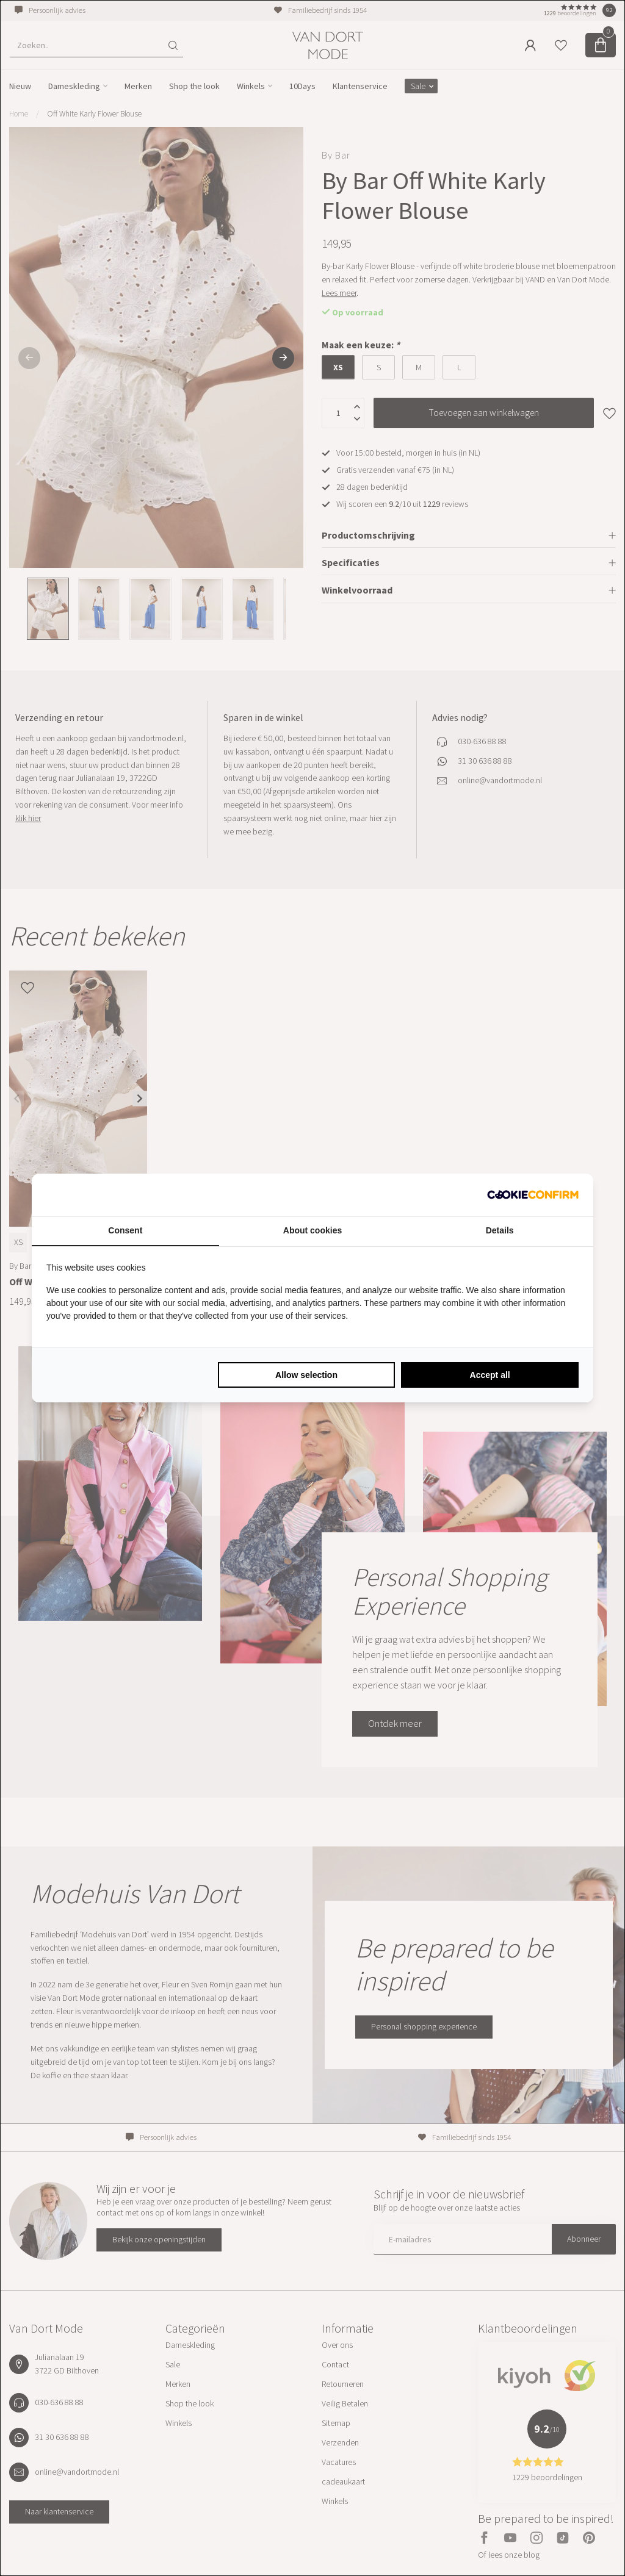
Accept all (490, 1375)
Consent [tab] (125, 1230)
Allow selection (306, 1375)
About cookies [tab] (312, 1230)
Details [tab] (500, 1230)
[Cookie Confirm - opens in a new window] (533, 1195)
